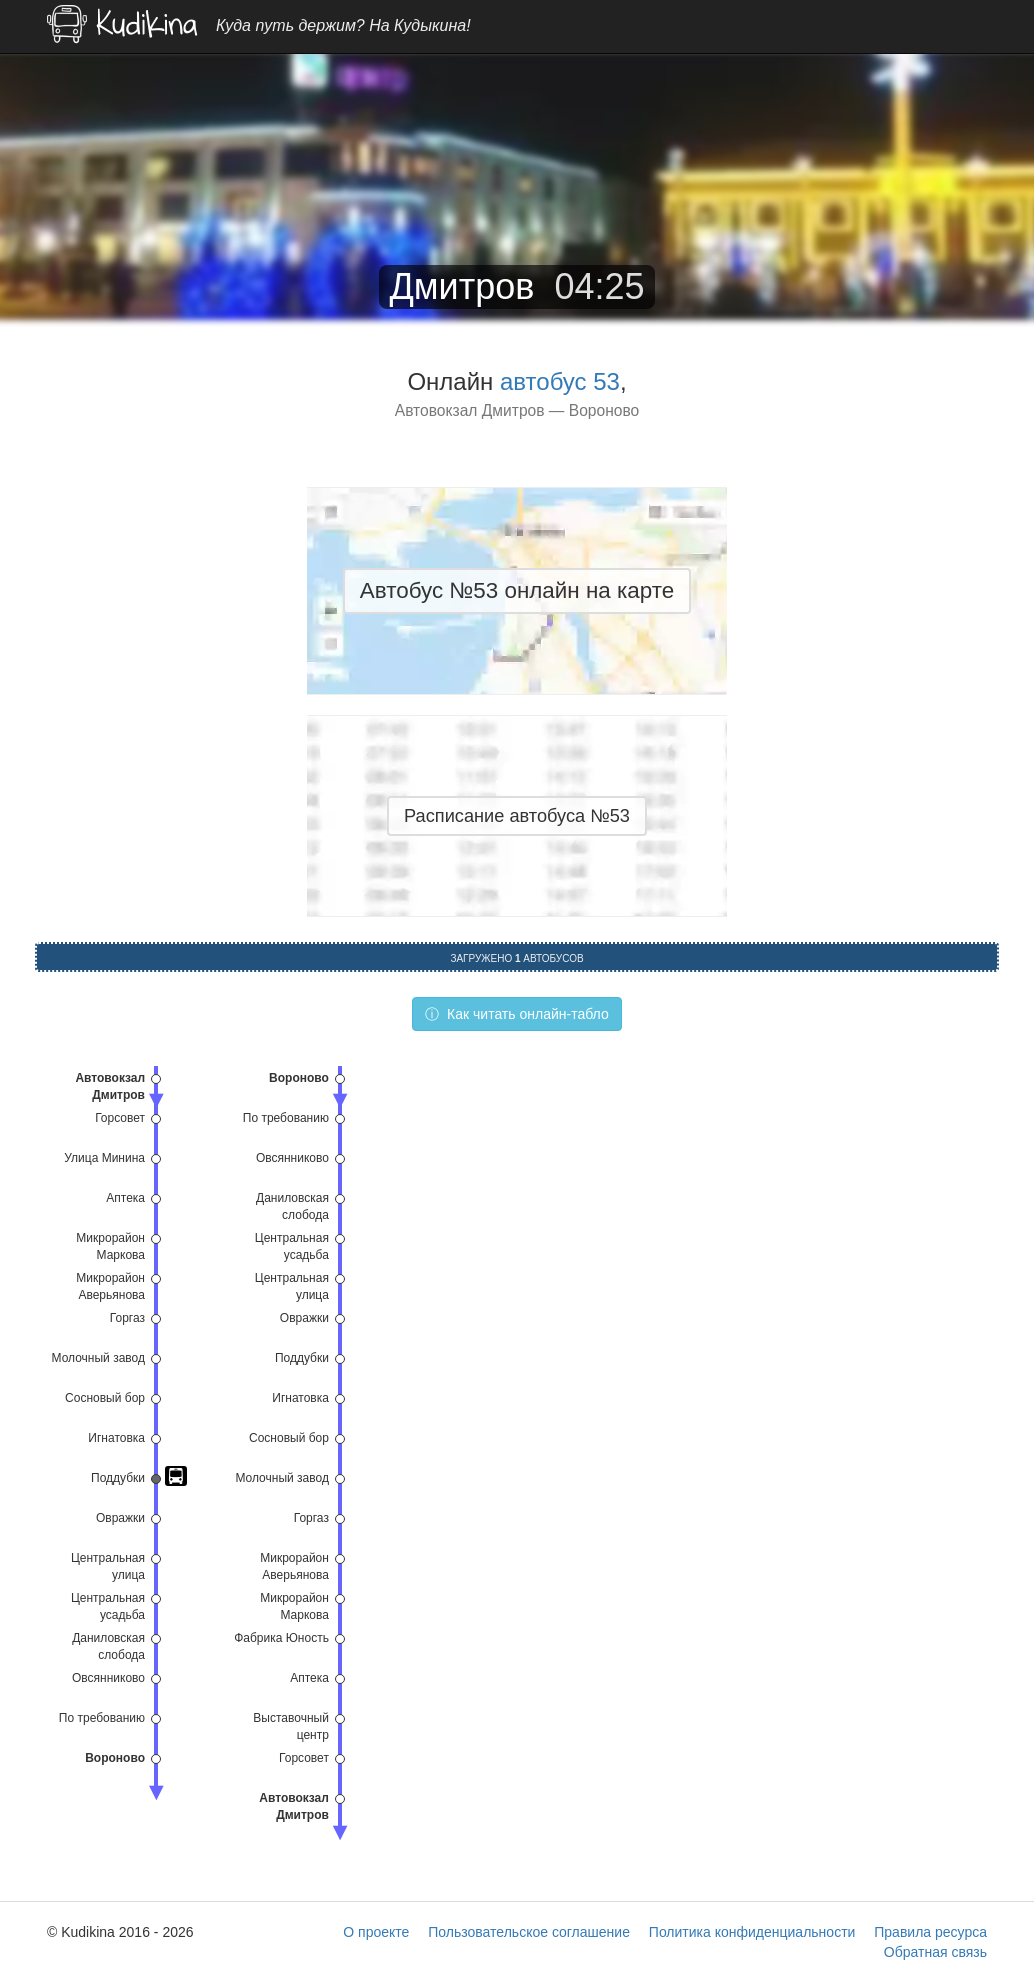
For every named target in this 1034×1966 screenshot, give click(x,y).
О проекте (376, 1932)
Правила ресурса (930, 1932)
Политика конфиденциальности (752, 1932)
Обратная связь (935, 1952)
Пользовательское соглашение (529, 1932)
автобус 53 (560, 381)
